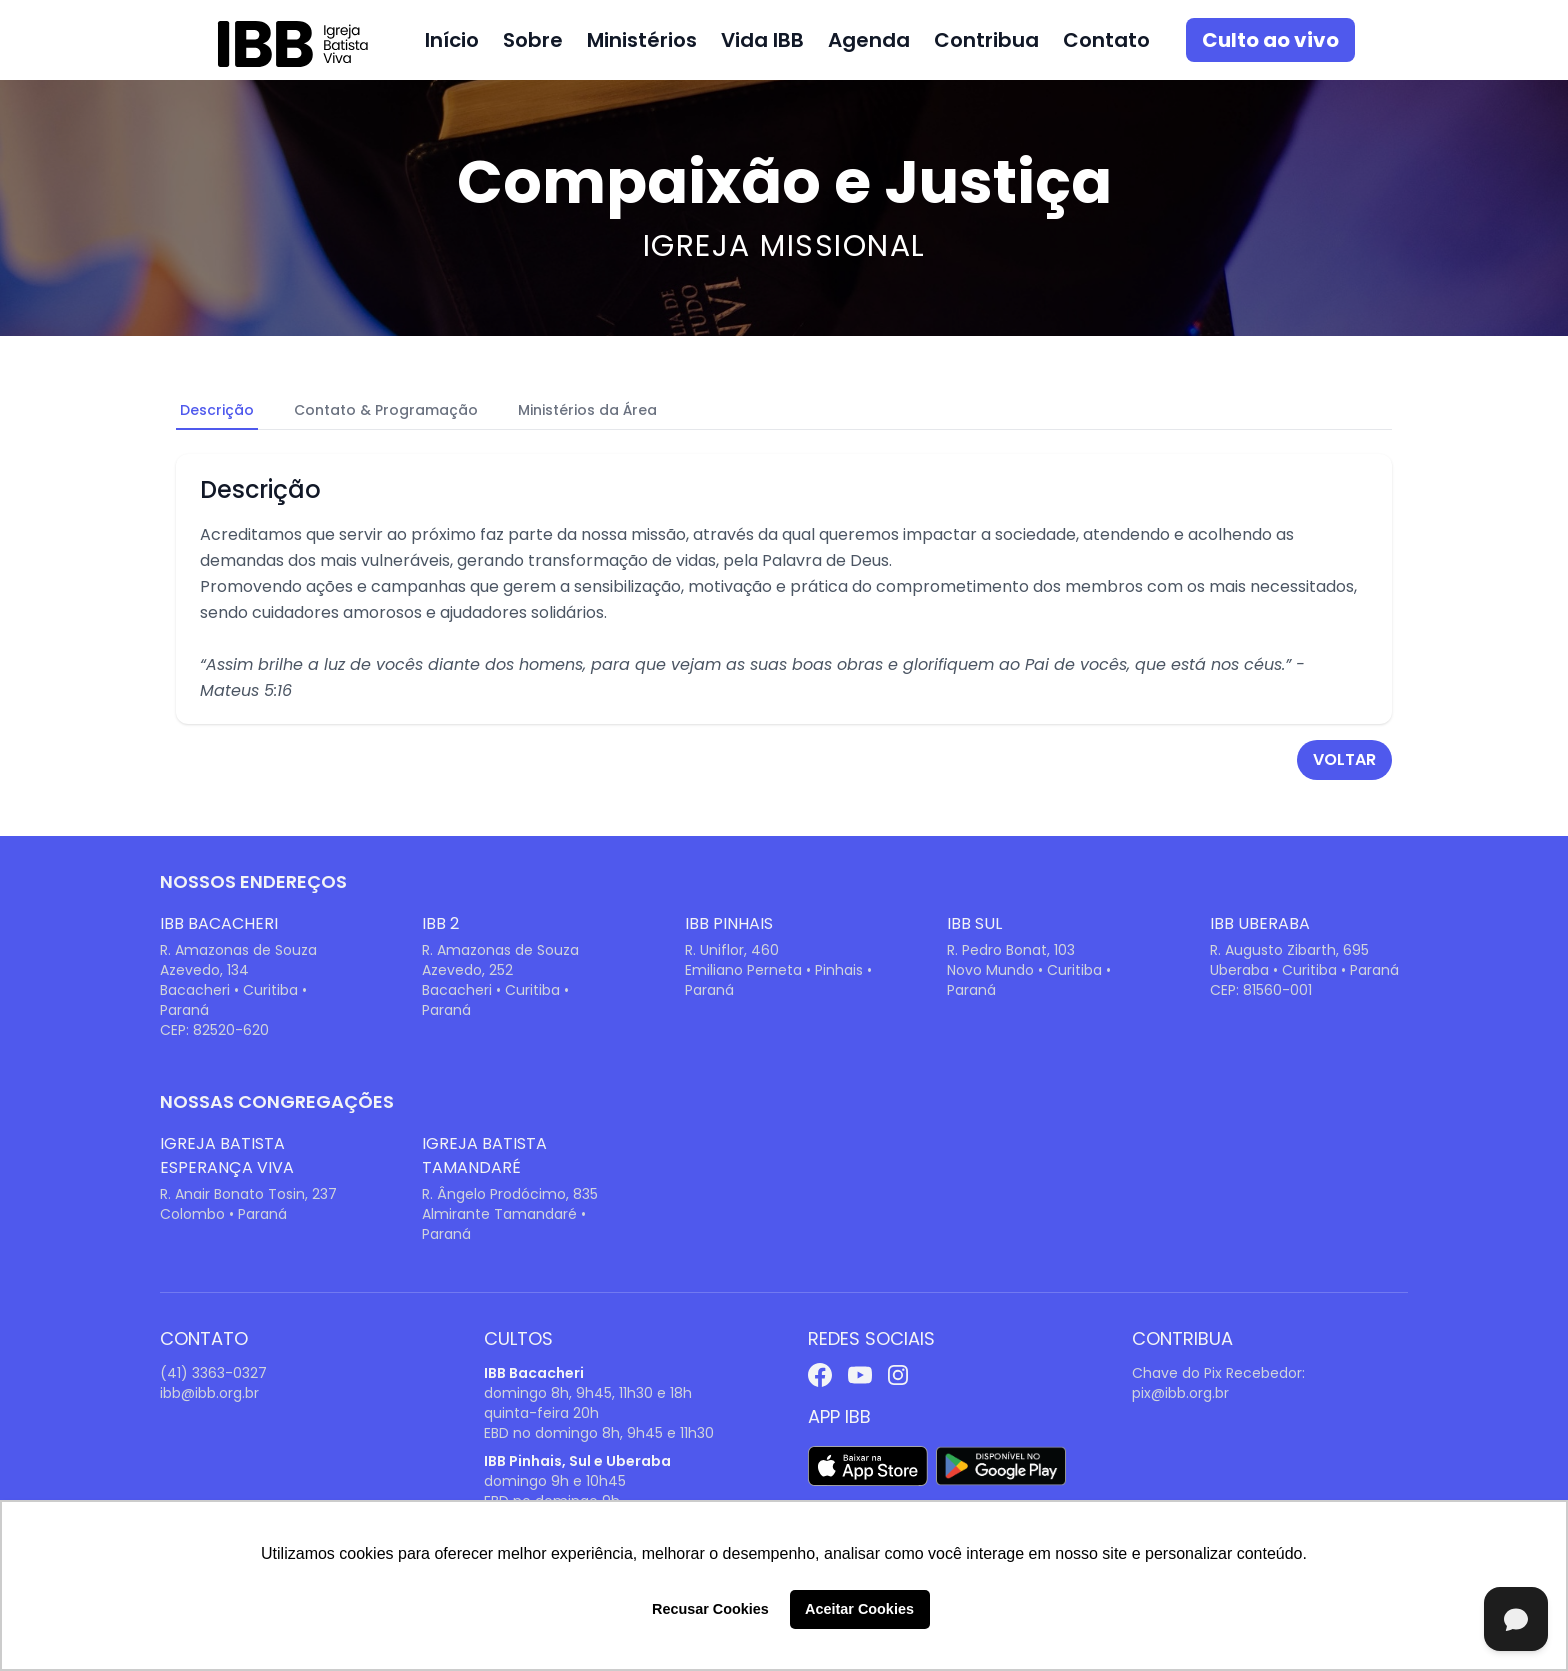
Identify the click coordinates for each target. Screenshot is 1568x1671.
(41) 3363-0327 (213, 1373)
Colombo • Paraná (223, 1214)
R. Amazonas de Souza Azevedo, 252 (500, 960)
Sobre (533, 40)
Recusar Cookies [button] (710, 1609)
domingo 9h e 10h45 (555, 1481)
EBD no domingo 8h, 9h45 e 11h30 (599, 1433)
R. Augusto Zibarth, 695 (1289, 950)
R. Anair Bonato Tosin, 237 (248, 1194)
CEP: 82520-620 (214, 1030)
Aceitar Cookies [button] (859, 1609)
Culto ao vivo (1270, 40)
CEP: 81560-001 (1261, 990)
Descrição (217, 410)
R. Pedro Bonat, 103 (1011, 950)
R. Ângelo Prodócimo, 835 (510, 1194)
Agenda (869, 40)
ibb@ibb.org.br (209, 1393)
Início (452, 40)
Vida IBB (762, 40)
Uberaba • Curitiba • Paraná (1304, 970)
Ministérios (642, 40)
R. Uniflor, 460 (732, 950)
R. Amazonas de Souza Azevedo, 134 (238, 960)
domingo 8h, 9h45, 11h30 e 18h (588, 1393)
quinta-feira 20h (541, 1413)
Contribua (986, 40)
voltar (1344, 759)
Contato (1106, 40)
